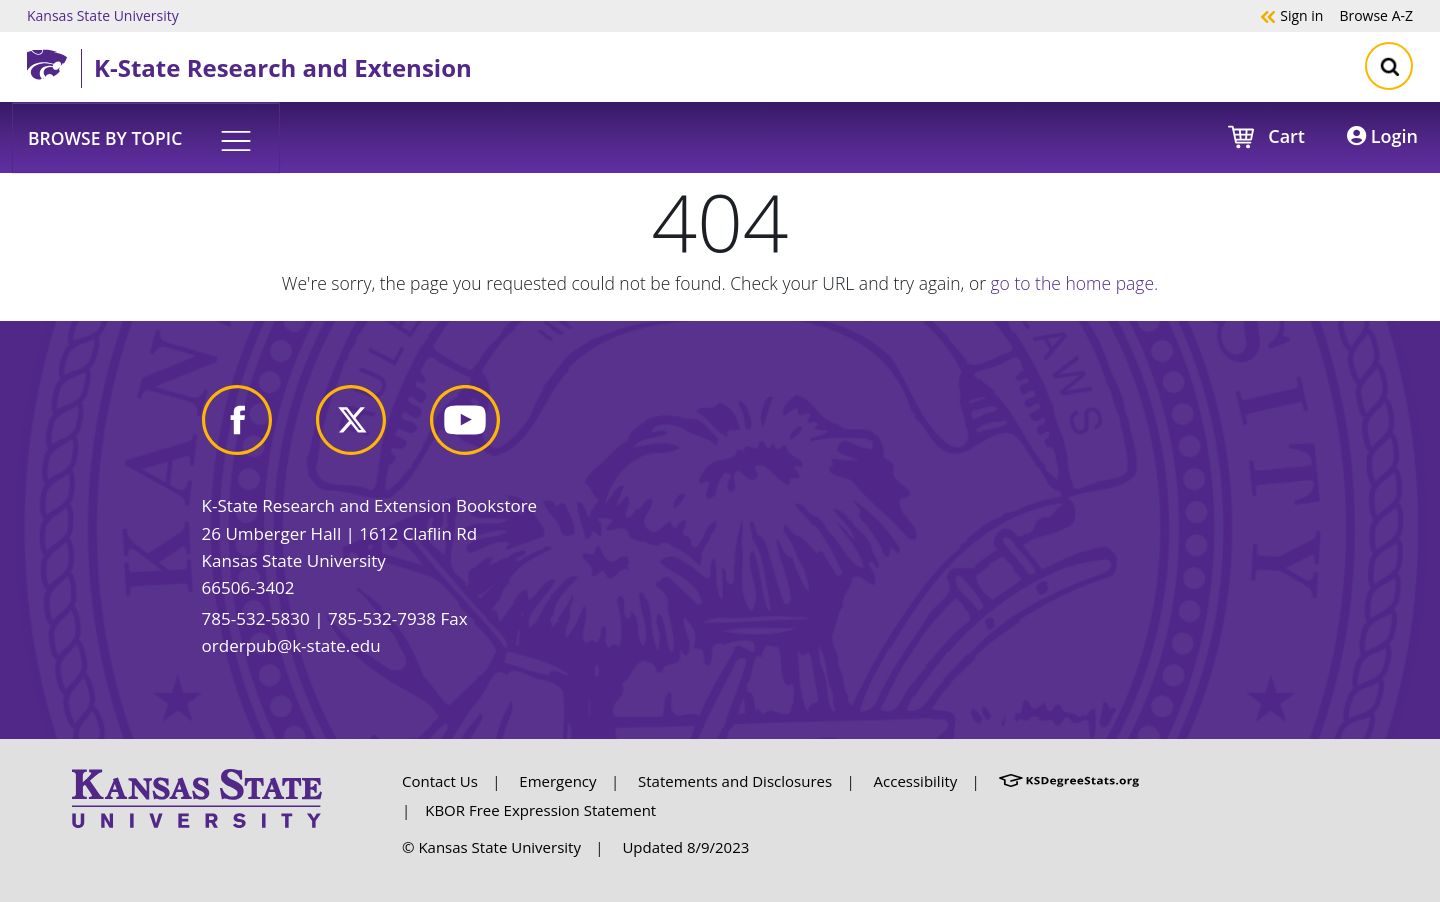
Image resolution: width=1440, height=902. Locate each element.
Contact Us (440, 781)
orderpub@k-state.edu (291, 645)
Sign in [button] (1291, 15)
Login (1382, 136)
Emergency (557, 781)
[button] (146, 137)
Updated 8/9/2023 (685, 847)
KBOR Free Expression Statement (540, 810)
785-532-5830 (256, 618)
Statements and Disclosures (735, 781)
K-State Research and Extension (283, 67)
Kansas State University (103, 15)
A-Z (1376, 15)
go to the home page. (1075, 283)
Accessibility (916, 781)
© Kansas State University (491, 847)
